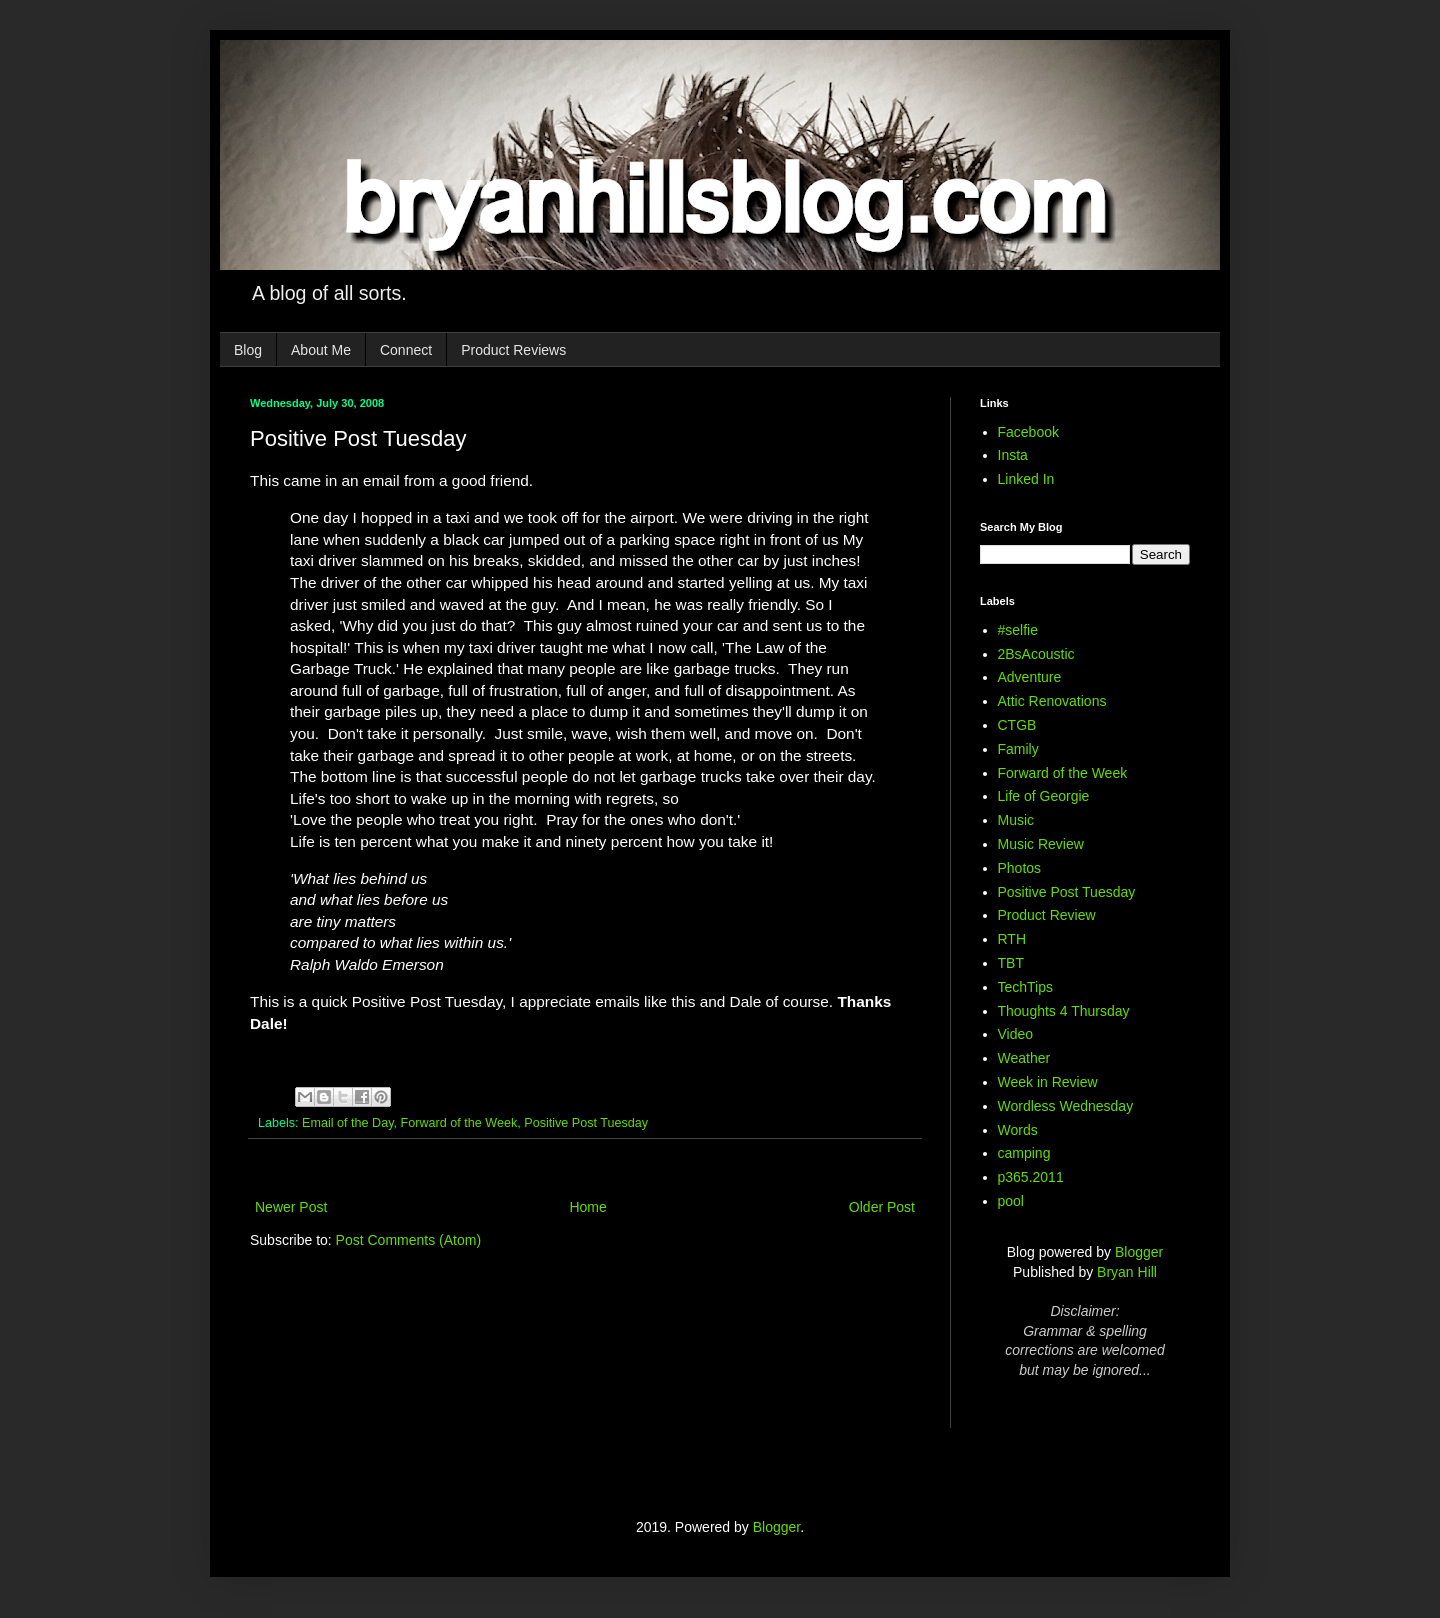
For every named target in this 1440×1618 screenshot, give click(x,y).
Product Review (1047, 915)
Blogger (1139, 1252)
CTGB (1017, 725)
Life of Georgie (1044, 796)
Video (1016, 1034)
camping (1024, 1153)
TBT (1011, 963)
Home (587, 1207)
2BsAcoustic (1036, 654)
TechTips (1026, 987)
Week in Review (1048, 1082)
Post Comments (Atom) (408, 1240)
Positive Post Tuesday (586, 1123)
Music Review (1041, 844)
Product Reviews (513, 350)
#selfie (1018, 630)
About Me (321, 350)
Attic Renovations (1052, 701)
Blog (248, 350)
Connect (406, 350)
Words (1018, 1130)
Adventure (1030, 677)
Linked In (1026, 479)
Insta (1013, 455)
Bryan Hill (1127, 1272)
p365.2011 (1031, 1177)
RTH (1012, 939)
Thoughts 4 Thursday (1064, 1011)
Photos (1020, 868)
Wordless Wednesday (1066, 1106)
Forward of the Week (459, 1123)
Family (1018, 749)
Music (1016, 820)
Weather (1024, 1058)
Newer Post (291, 1207)
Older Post (882, 1207)
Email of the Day (347, 1123)
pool (1011, 1201)
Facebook (1028, 432)
